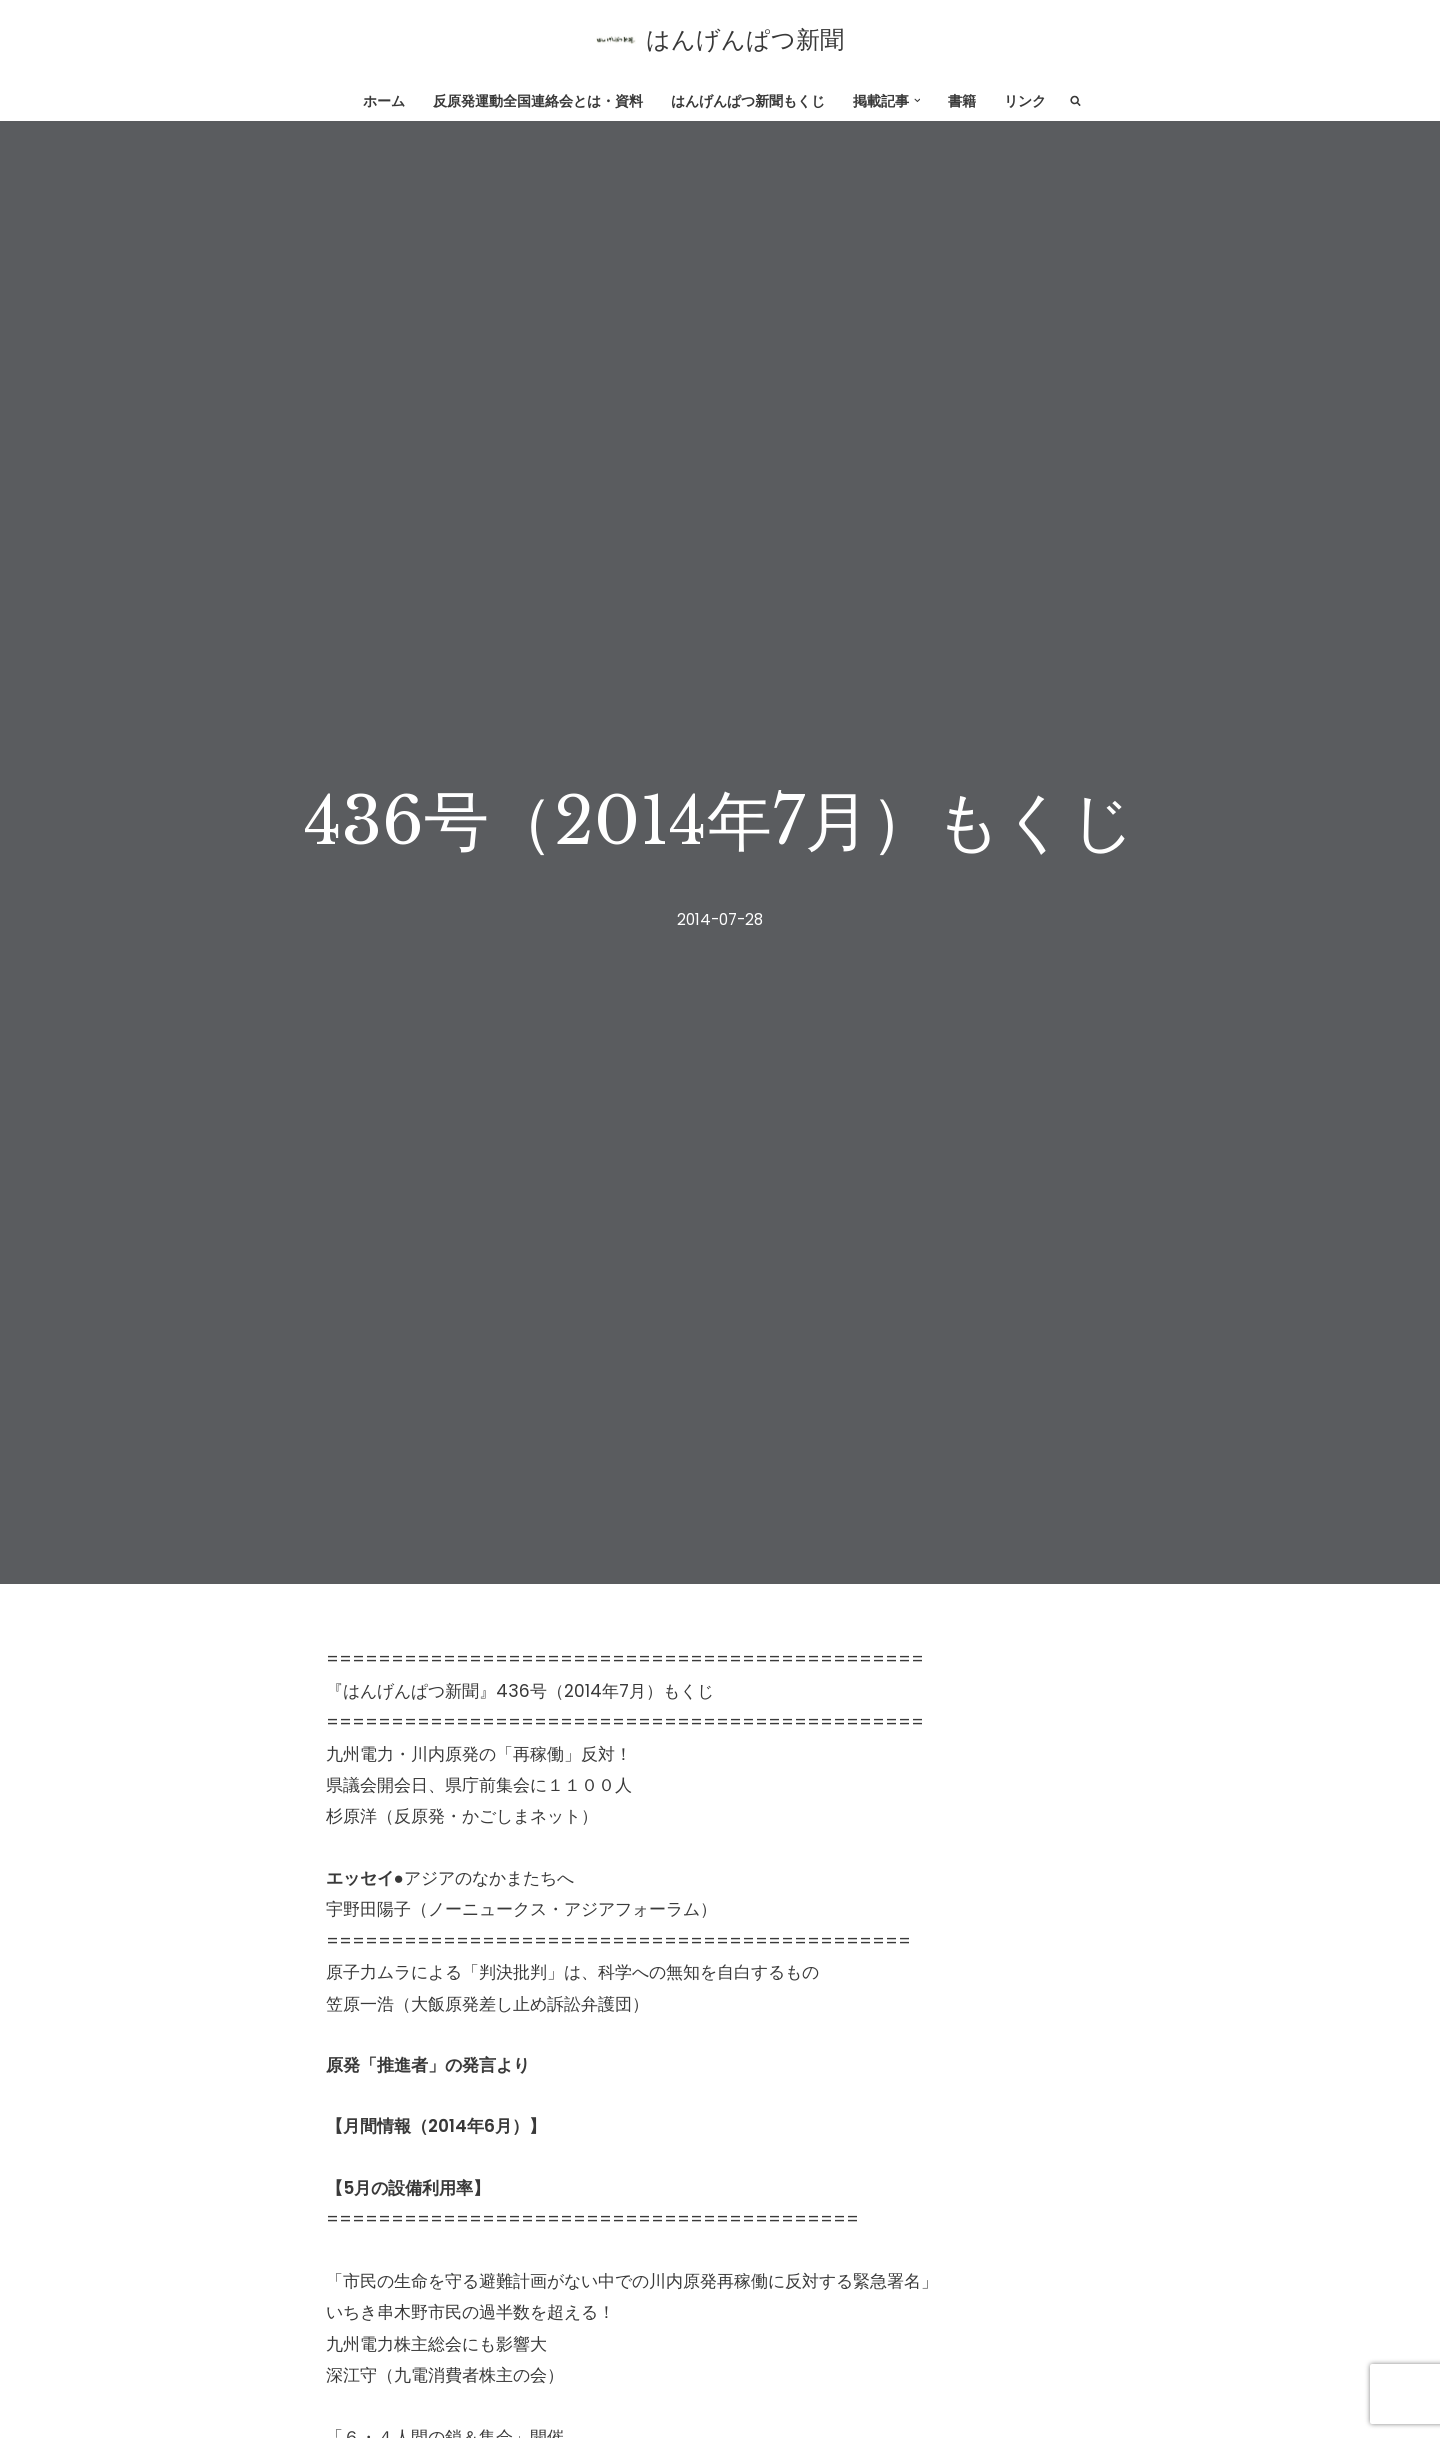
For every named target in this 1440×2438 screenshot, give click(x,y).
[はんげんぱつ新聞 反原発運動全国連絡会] (720, 40)
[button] (917, 100)
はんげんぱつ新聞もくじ (748, 101)
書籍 (962, 101)
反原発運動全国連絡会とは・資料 (538, 101)
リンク (1025, 101)
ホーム (384, 101)
